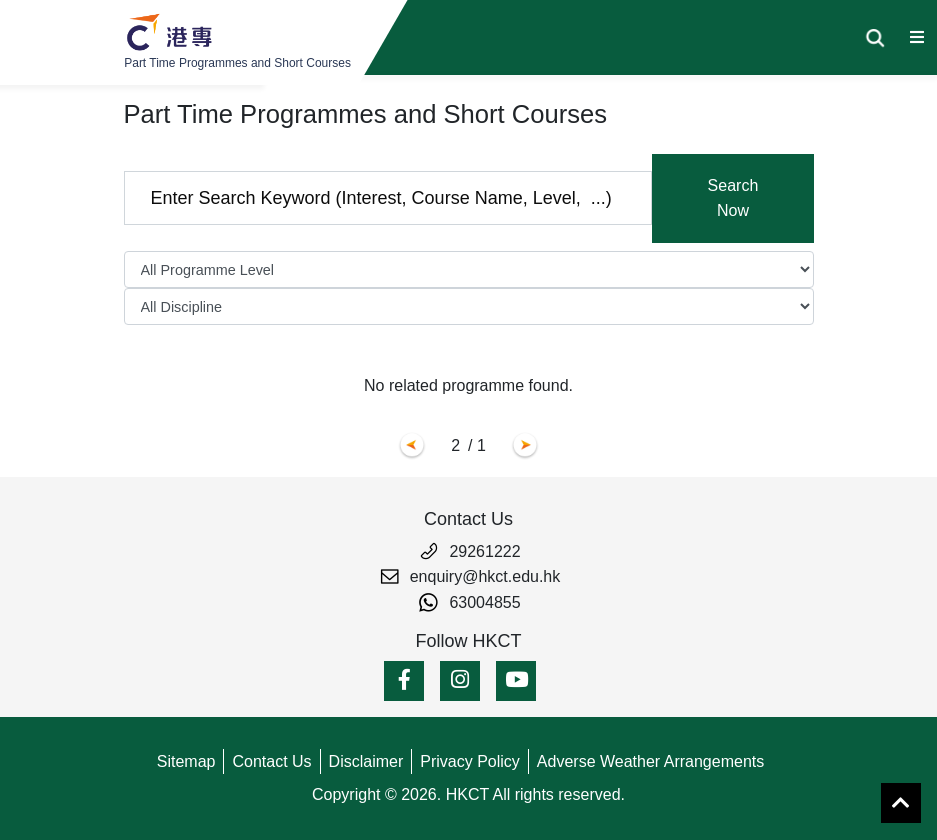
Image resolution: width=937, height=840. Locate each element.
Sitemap (186, 761)
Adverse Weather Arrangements (650, 761)
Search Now (733, 198)
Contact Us (271, 761)
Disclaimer (366, 761)
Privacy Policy (470, 761)
